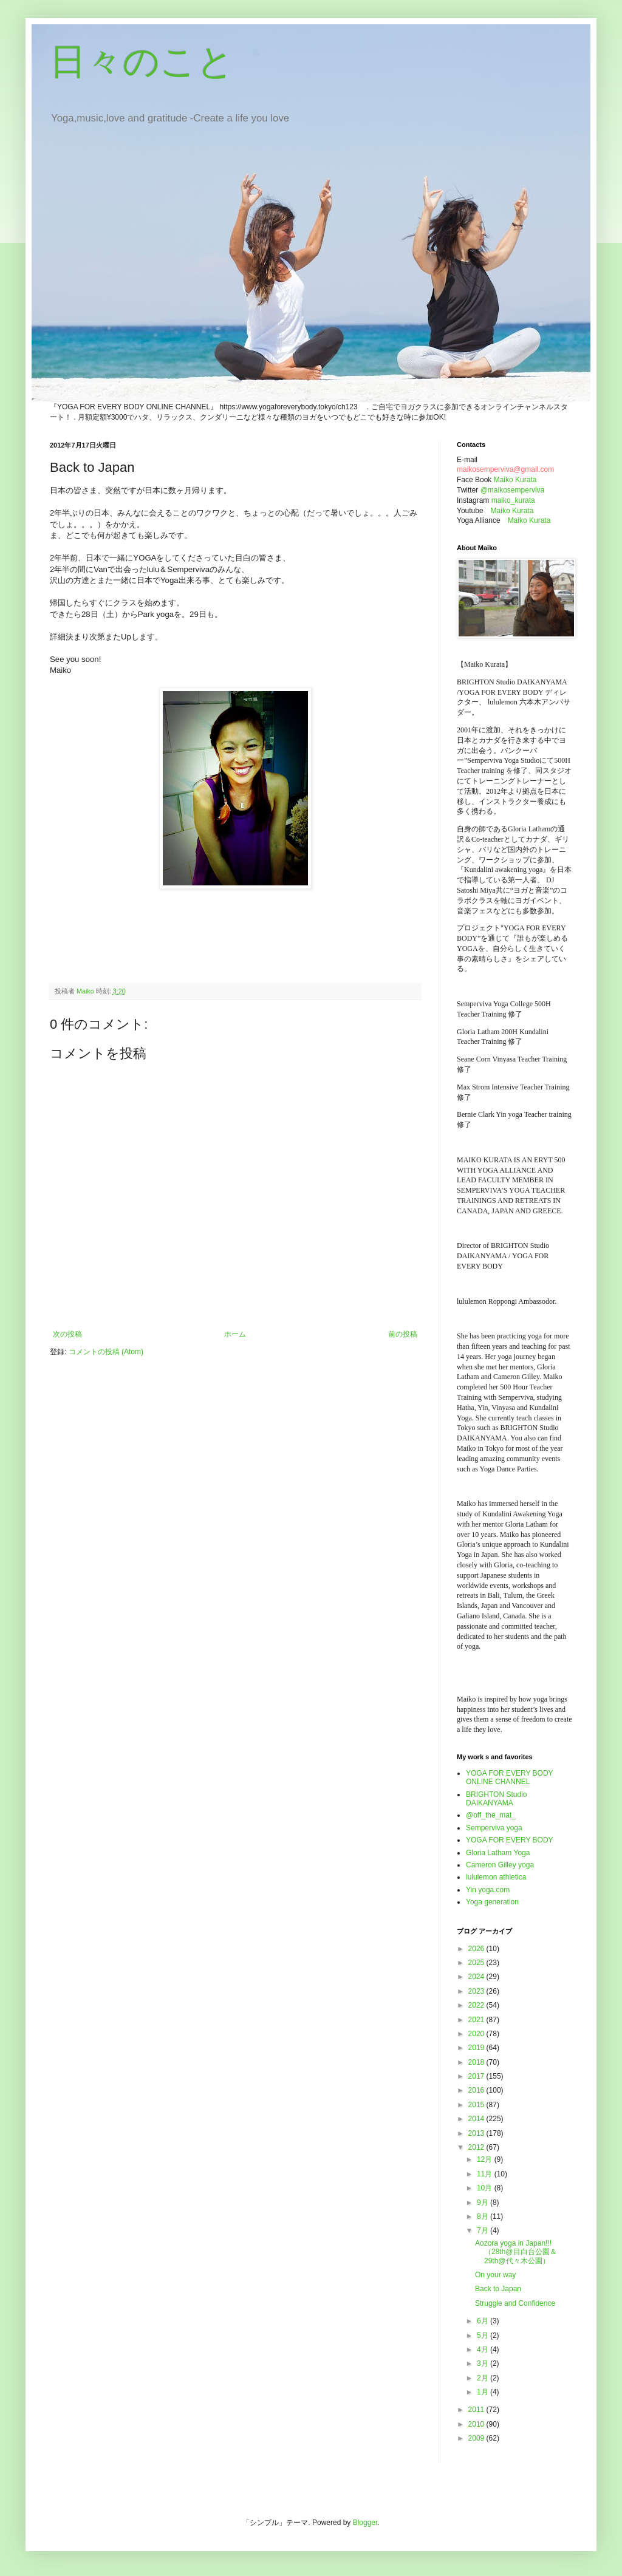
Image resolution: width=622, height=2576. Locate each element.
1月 (483, 2392)
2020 (477, 2033)
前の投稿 (402, 1334)
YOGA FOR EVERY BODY (509, 1840)
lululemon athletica (496, 1877)
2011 (477, 2409)
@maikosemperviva (512, 490)
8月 (483, 2216)
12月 (485, 2159)
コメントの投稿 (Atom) (106, 1352)
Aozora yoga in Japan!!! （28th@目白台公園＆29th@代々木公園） (517, 2252)
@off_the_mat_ (491, 1815)
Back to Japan (498, 2289)
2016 (477, 2090)
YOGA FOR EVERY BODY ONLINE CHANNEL (509, 1777)
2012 (477, 2147)
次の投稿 (67, 1334)
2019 (477, 2047)
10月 (485, 2188)
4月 (483, 2349)
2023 (477, 1991)
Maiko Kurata (515, 479)
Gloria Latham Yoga (498, 1853)
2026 (477, 1948)
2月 (483, 2378)
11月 (485, 2174)
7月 (483, 2230)
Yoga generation (492, 1902)
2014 (477, 2118)
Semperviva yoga (494, 1828)
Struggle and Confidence (515, 2303)
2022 (477, 2005)
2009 (477, 2438)
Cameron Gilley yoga (500, 1865)
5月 (483, 2335)
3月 (483, 2363)
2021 (477, 2019)
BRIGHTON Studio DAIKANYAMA (496, 1798)
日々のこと (142, 61)
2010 (477, 2424)
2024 (477, 1976)
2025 (477, 1962)
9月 (483, 2202)
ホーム (235, 1334)
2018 (477, 2062)
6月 (483, 2321)
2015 (477, 2105)
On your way (495, 2275)
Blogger (365, 2522)
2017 (477, 2076)
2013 (477, 2133)
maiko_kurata (513, 500)
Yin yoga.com (488, 1890)
